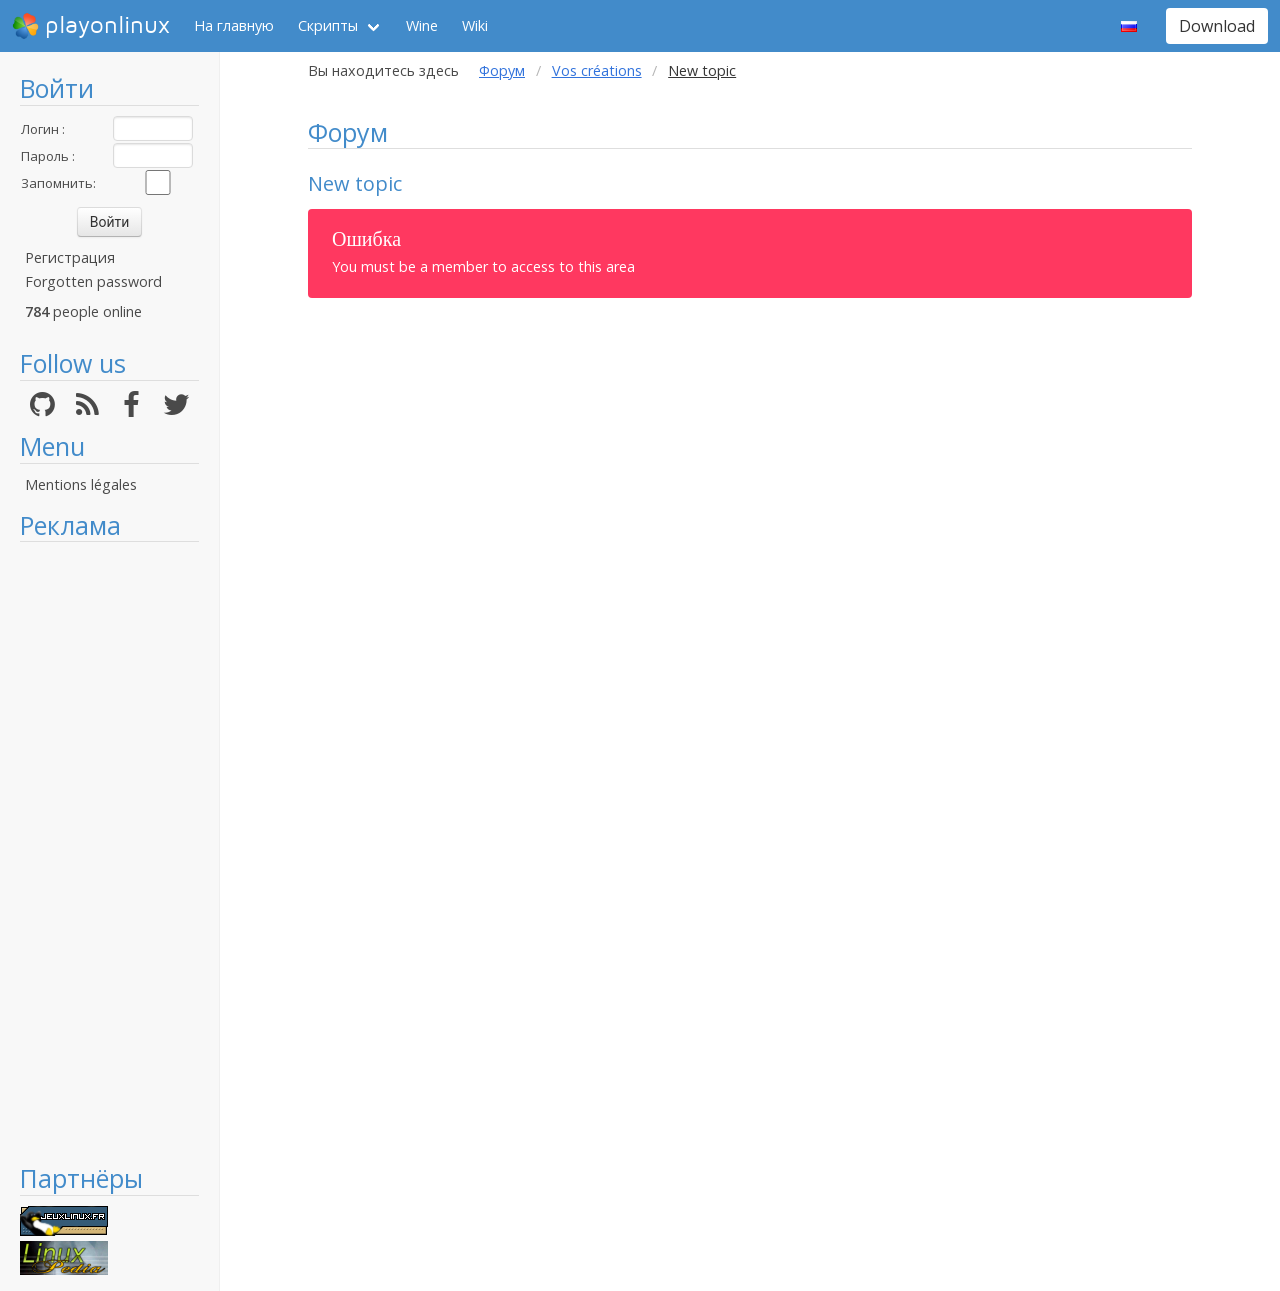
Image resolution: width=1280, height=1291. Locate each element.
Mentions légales (81, 484)
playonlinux (91, 26)
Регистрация (70, 257)
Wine (422, 25)
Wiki (475, 25)
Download (1217, 26)
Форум (502, 70)
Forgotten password (93, 281)
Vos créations (597, 70)
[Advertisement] (109, 852)
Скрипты (328, 25)
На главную (234, 25)
